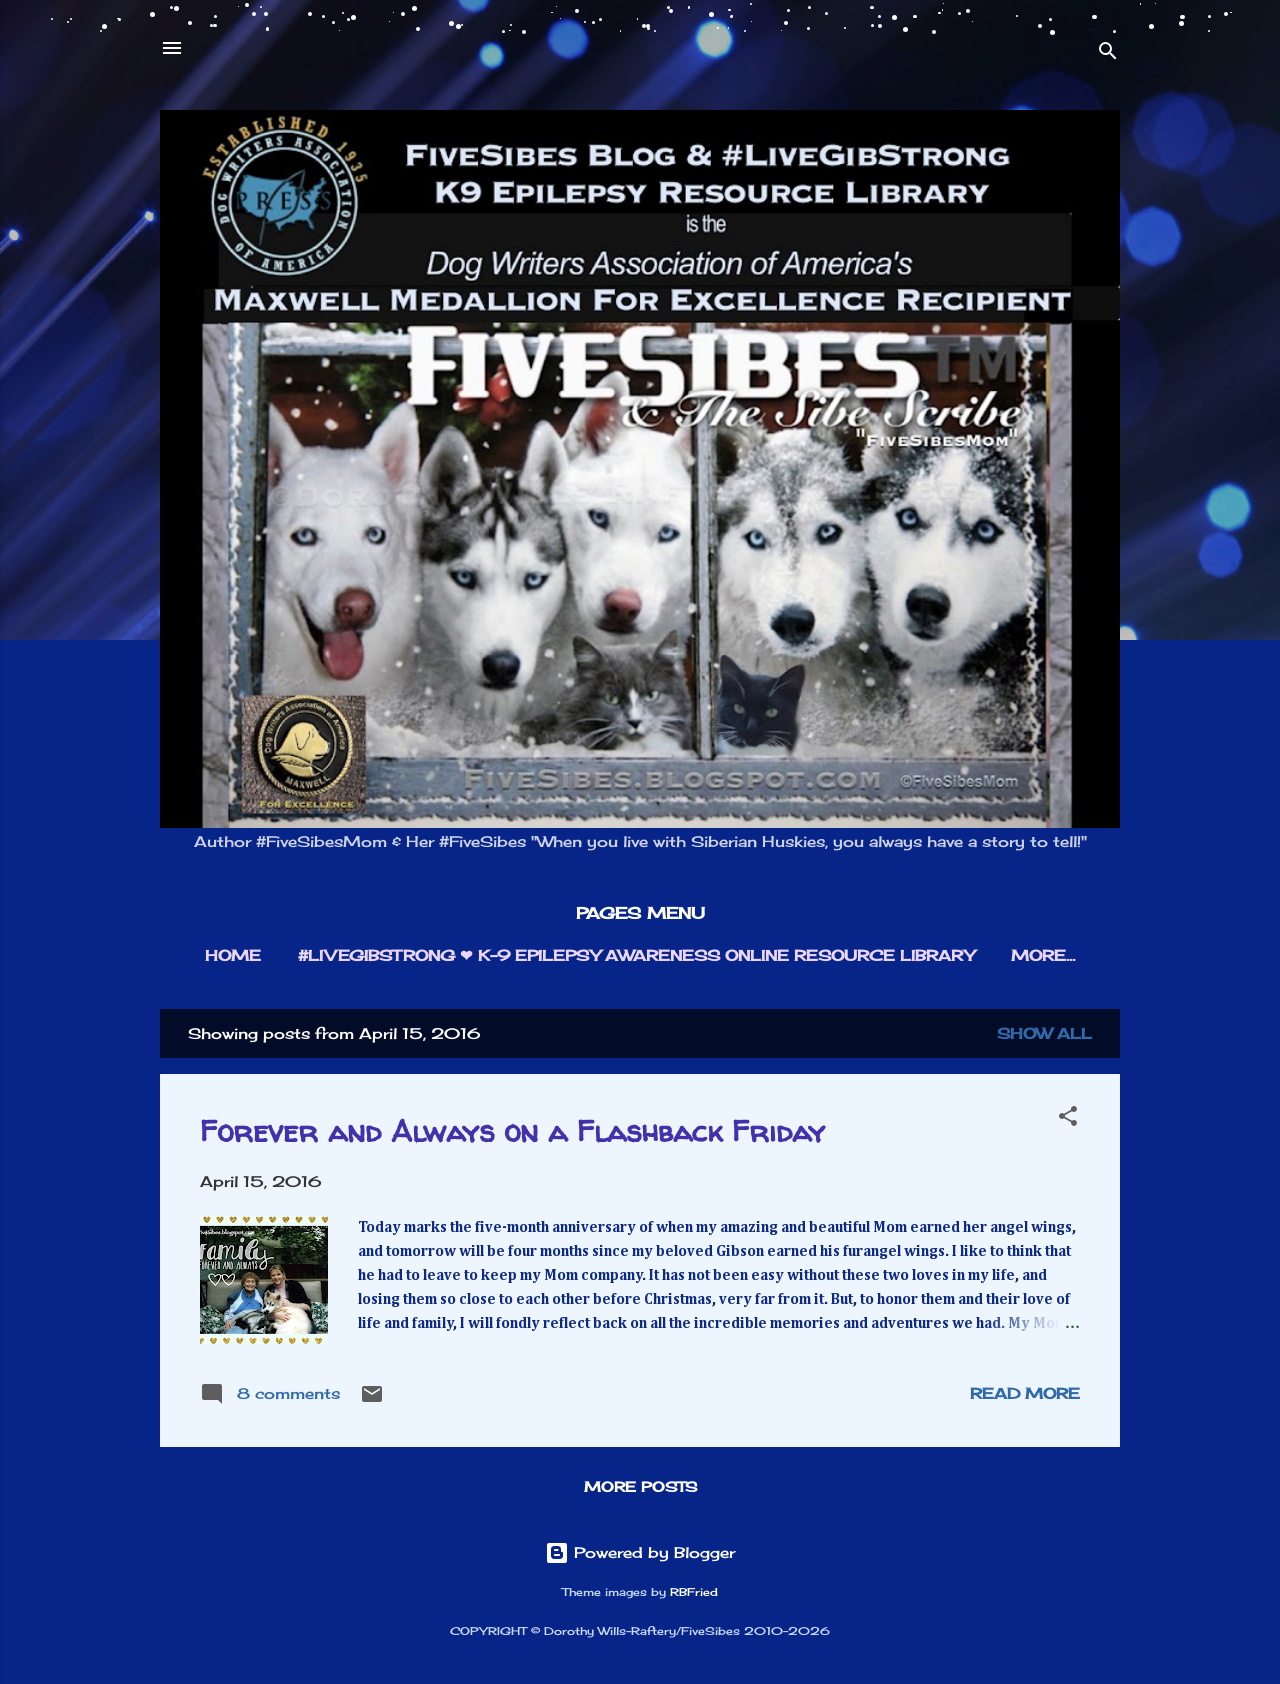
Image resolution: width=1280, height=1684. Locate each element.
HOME (233, 955)
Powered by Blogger (640, 1552)
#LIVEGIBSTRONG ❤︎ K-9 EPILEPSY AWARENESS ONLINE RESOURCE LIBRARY (636, 955)
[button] (1068, 1119)
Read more (1025, 1393)
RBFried (694, 1592)
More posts (640, 1486)
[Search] (1108, 54)
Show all (1044, 1033)
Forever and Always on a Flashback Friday (512, 1130)
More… (1043, 955)
